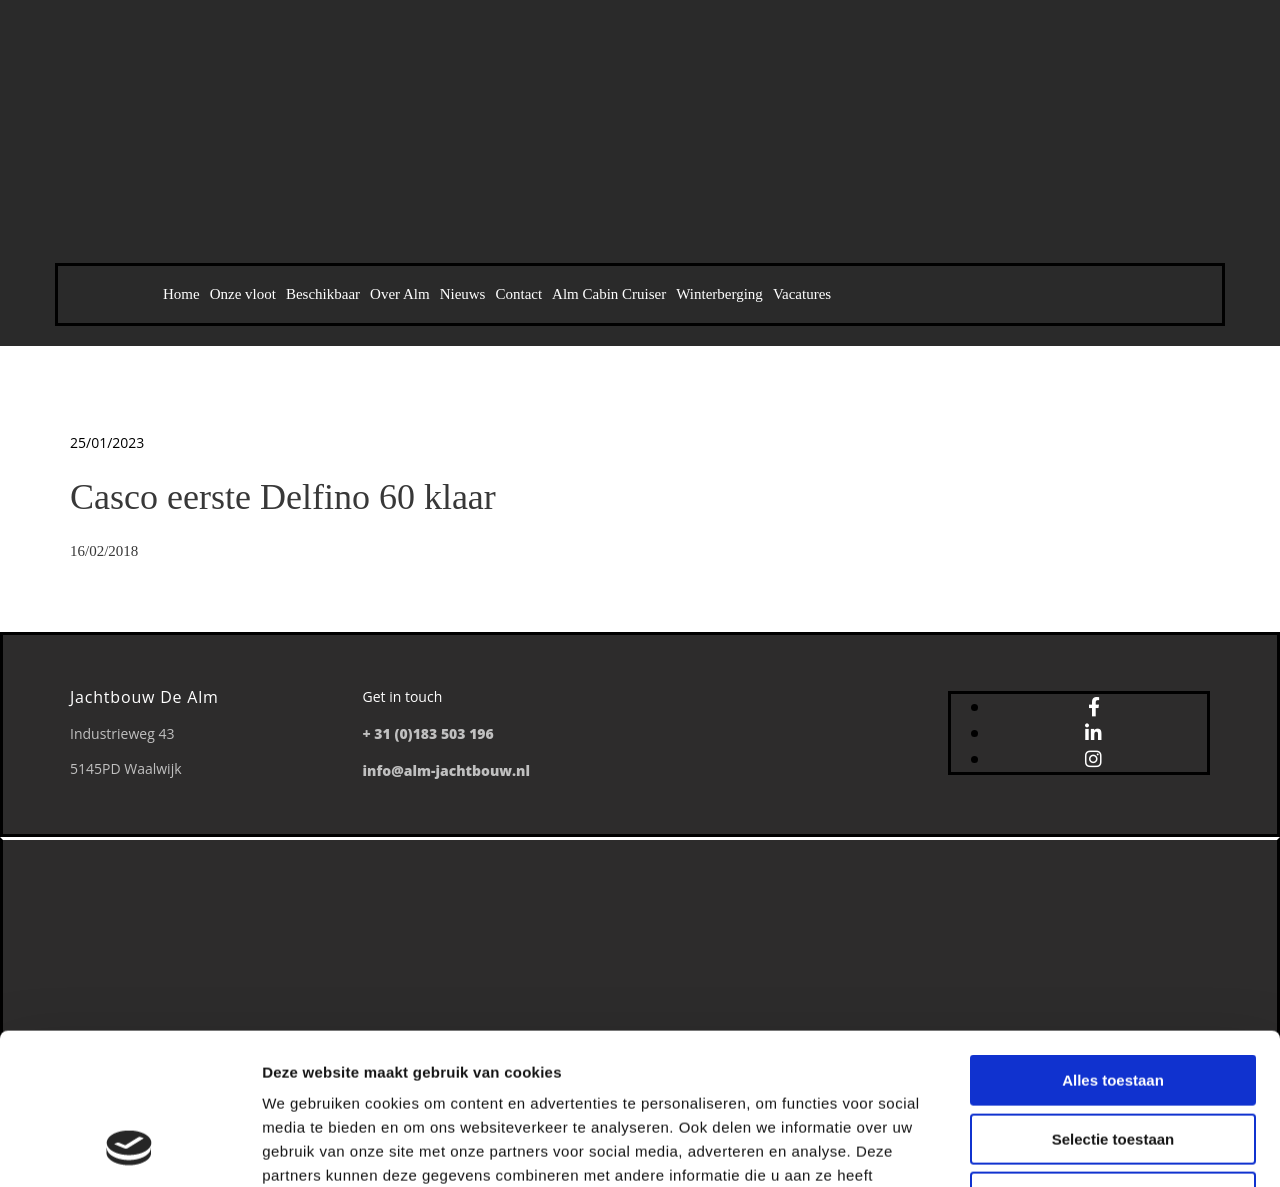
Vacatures (802, 294)
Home (181, 294)
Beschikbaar (323, 294)
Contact (518, 294)
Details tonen (1080, 1147)
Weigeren (1112, 1059)
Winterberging (719, 294)
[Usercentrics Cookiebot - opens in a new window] (129, 1148)
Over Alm (400, 294)
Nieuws (463, 294)
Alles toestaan (1113, 942)
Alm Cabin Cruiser (609, 294)
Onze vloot (243, 294)
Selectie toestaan (1113, 1001)
